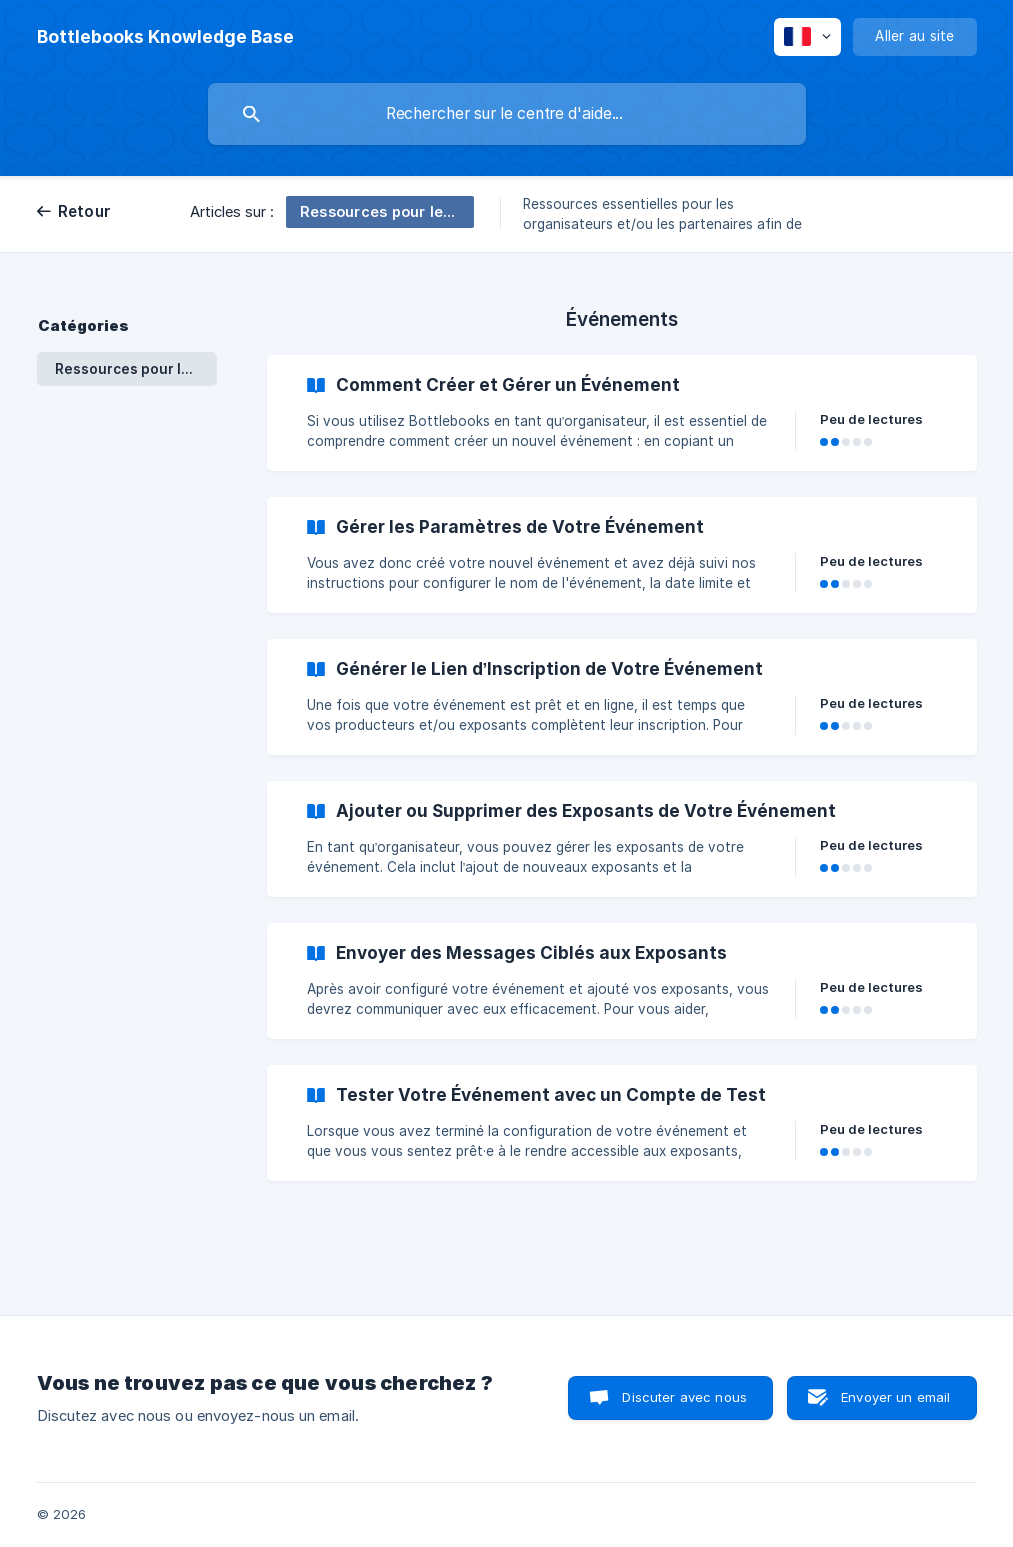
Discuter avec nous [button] (684, 1397)
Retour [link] (85, 211)
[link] (622, 413)
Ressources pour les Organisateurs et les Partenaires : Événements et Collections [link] (136, 369)
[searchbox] (507, 114)
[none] (165, 37)
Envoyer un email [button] (895, 1397)
